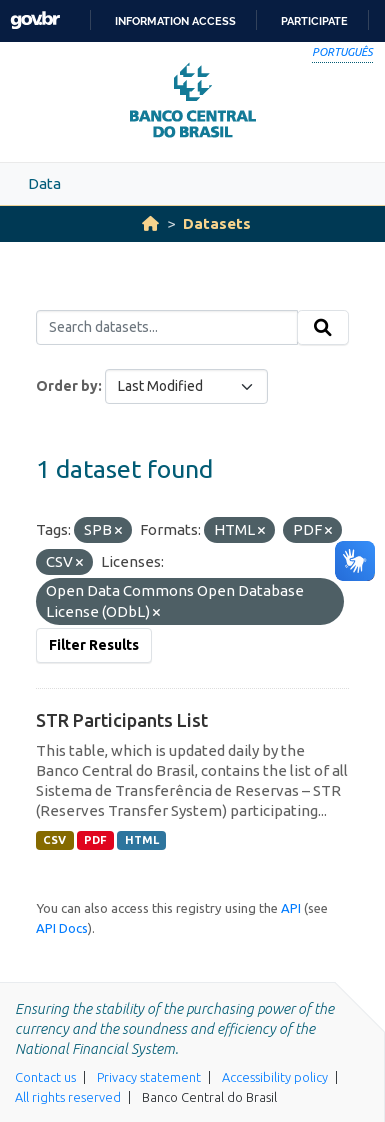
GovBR (35, 20)
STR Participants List (122, 720)
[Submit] (323, 328)
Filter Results (94, 645)
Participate (314, 21)
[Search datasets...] (167, 328)
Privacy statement (149, 1077)
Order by (67, 386)
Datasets (217, 223)
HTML (142, 840)
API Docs (62, 928)
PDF (95, 840)
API (291, 908)
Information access (175, 21)
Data (44, 183)
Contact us (45, 1077)
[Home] (150, 223)
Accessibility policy (275, 1077)
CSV (54, 840)
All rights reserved (68, 1097)
